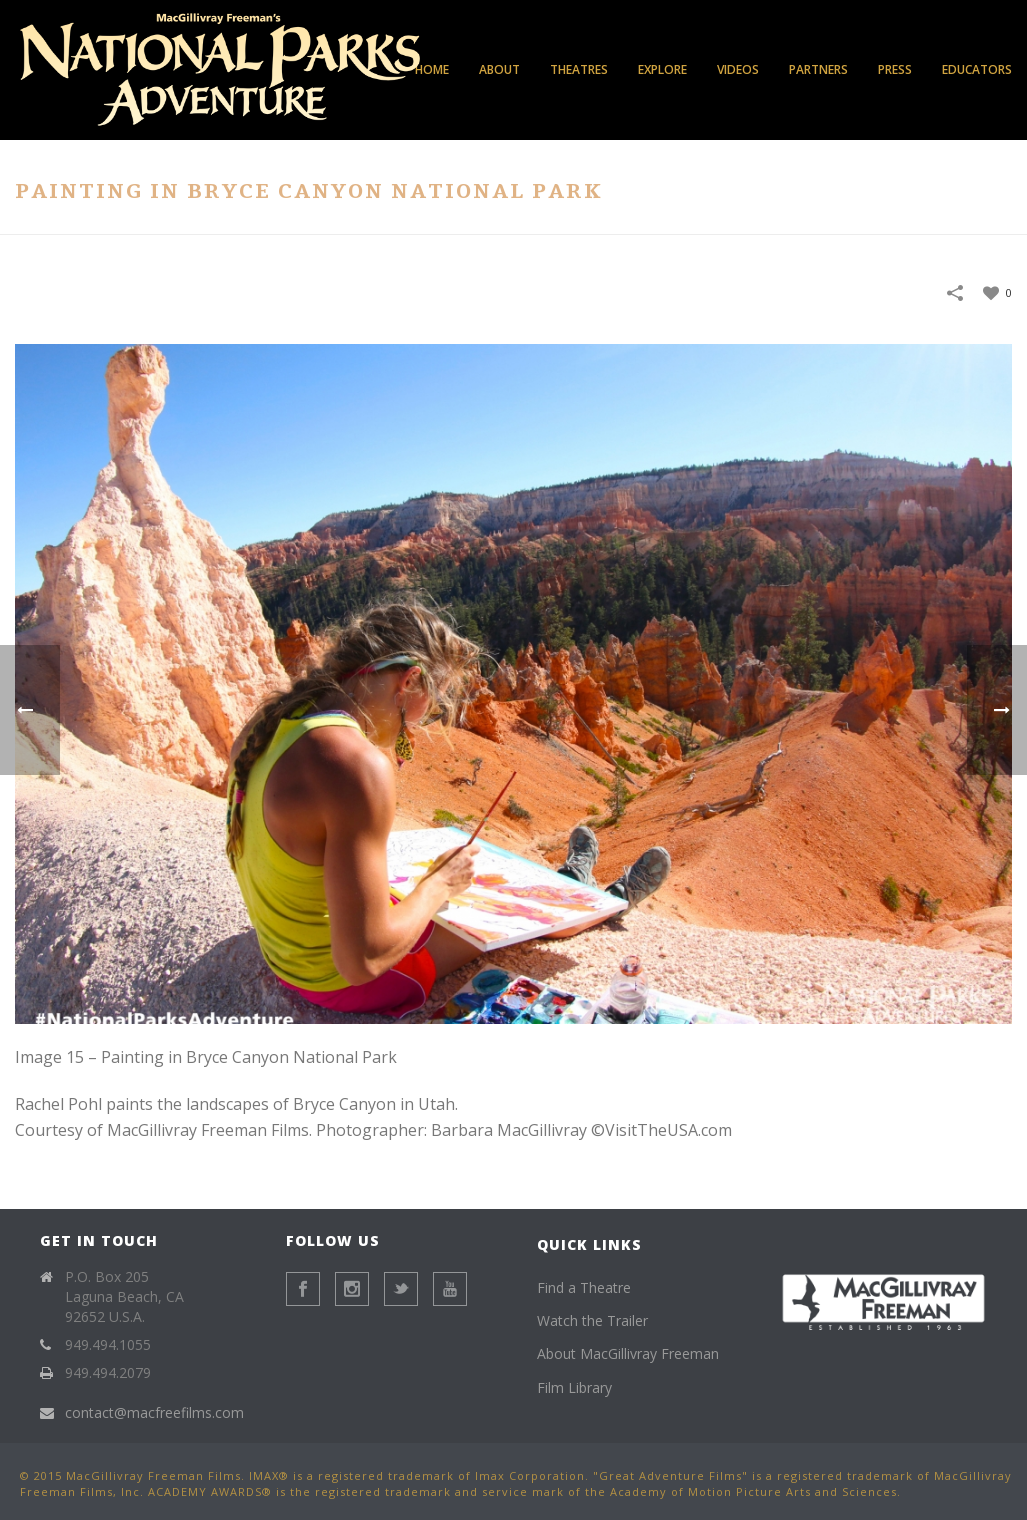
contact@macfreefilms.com (154, 1413)
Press (895, 69)
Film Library (574, 1387)
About (499, 69)
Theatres (579, 69)
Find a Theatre (584, 1287)
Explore (662, 69)
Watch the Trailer (592, 1320)
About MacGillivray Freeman (628, 1353)
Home (432, 69)
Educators (977, 69)
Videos (738, 69)
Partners (818, 69)
